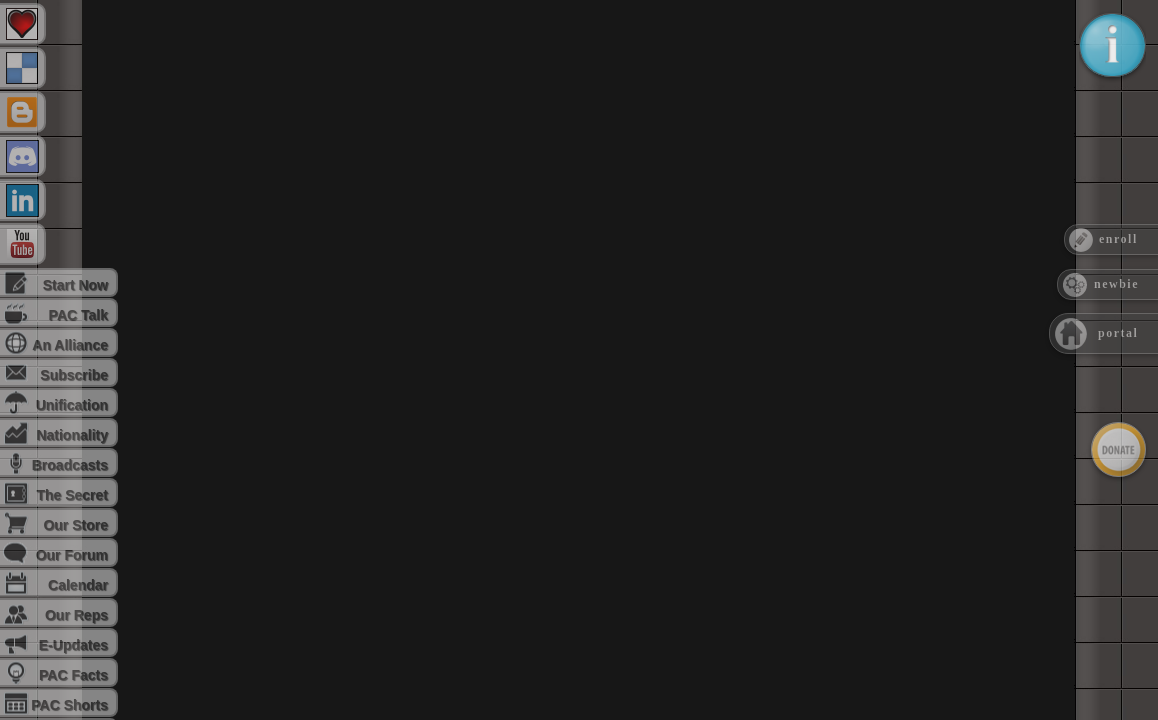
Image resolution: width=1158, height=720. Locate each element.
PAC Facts (73, 675)
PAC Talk (78, 315)
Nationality (72, 435)
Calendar (78, 585)
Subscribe (74, 375)
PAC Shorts (69, 705)
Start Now (75, 285)
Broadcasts (70, 465)
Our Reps (76, 615)
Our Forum (72, 555)
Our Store (75, 525)
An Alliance (70, 345)
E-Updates (73, 645)
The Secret (72, 495)
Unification (72, 405)
